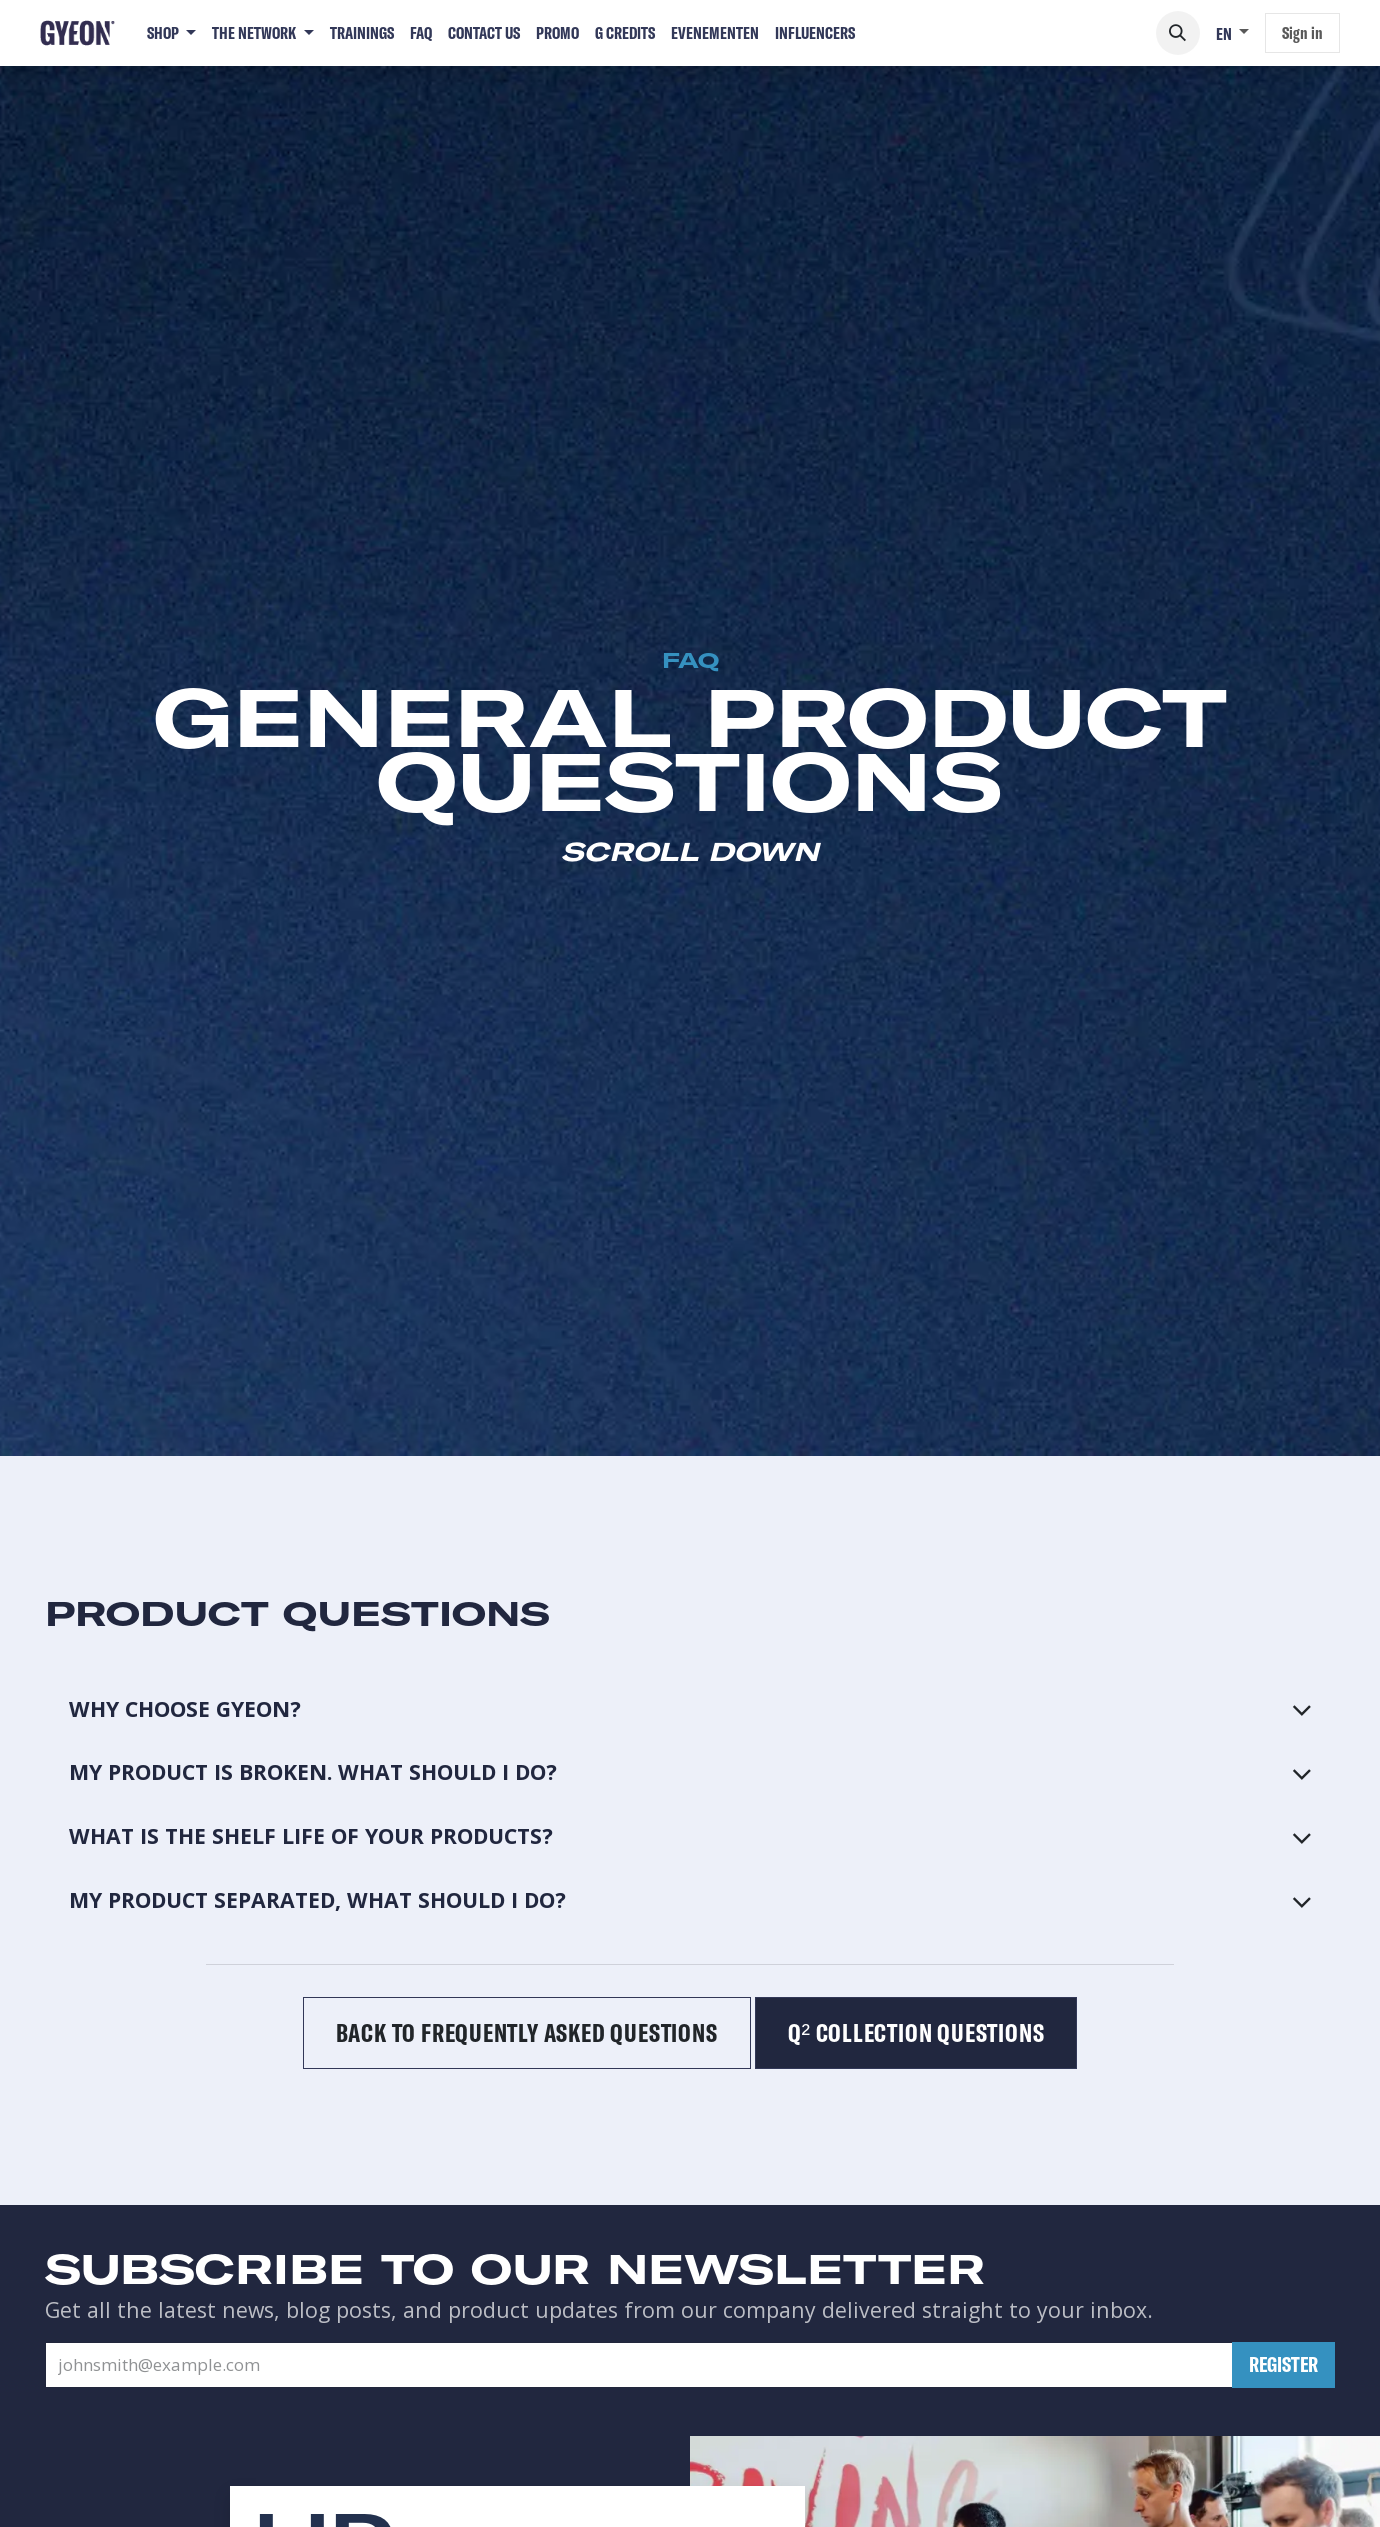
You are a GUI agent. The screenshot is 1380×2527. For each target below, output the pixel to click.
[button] (1178, 33)
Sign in (1302, 32)
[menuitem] (171, 33)
